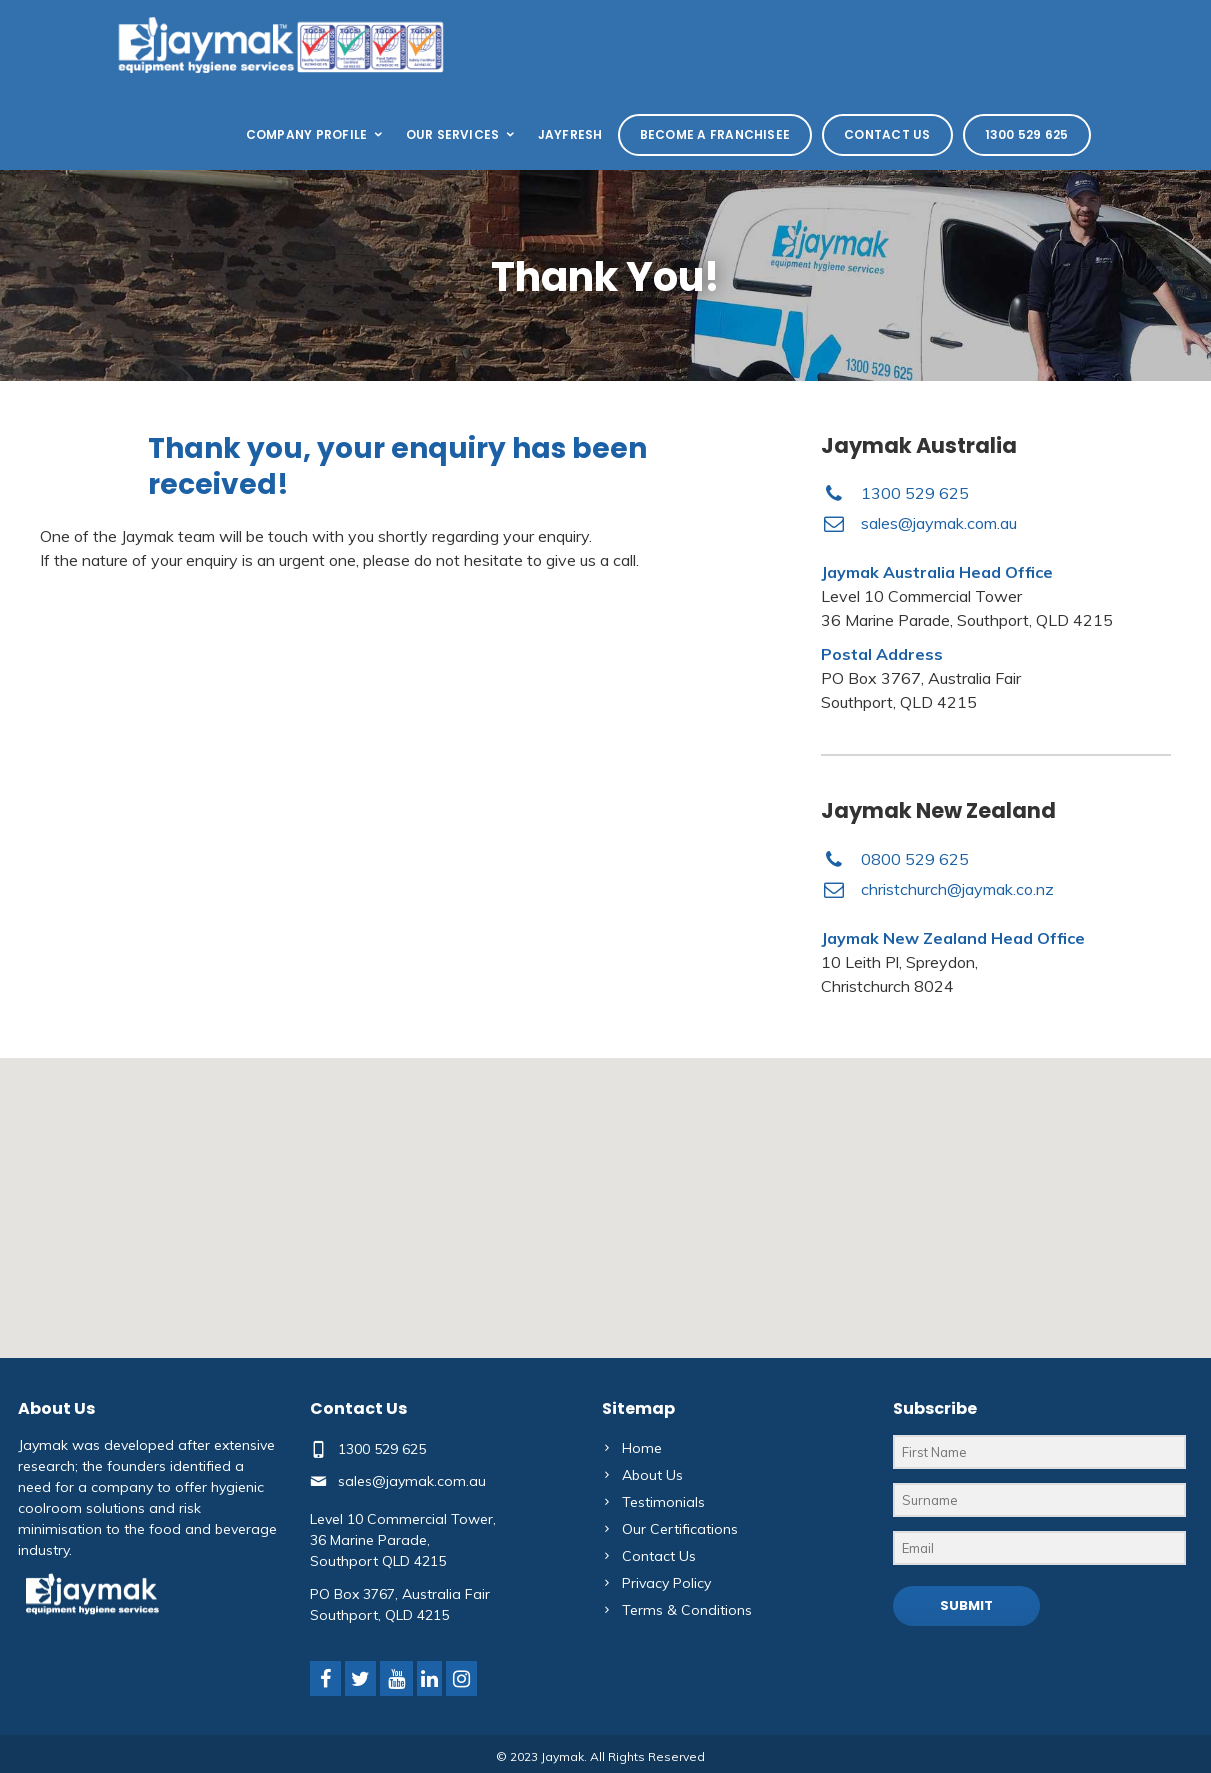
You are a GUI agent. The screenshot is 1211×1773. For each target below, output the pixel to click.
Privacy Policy (666, 1583)
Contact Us (887, 134)
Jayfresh (570, 134)
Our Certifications (680, 1529)
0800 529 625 (915, 859)
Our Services (462, 134)
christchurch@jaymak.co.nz (957, 889)
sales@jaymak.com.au (939, 523)
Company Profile (316, 134)
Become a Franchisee (715, 134)
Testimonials (663, 1502)
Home (642, 1448)
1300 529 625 (1027, 134)
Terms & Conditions (687, 1610)
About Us (652, 1475)
